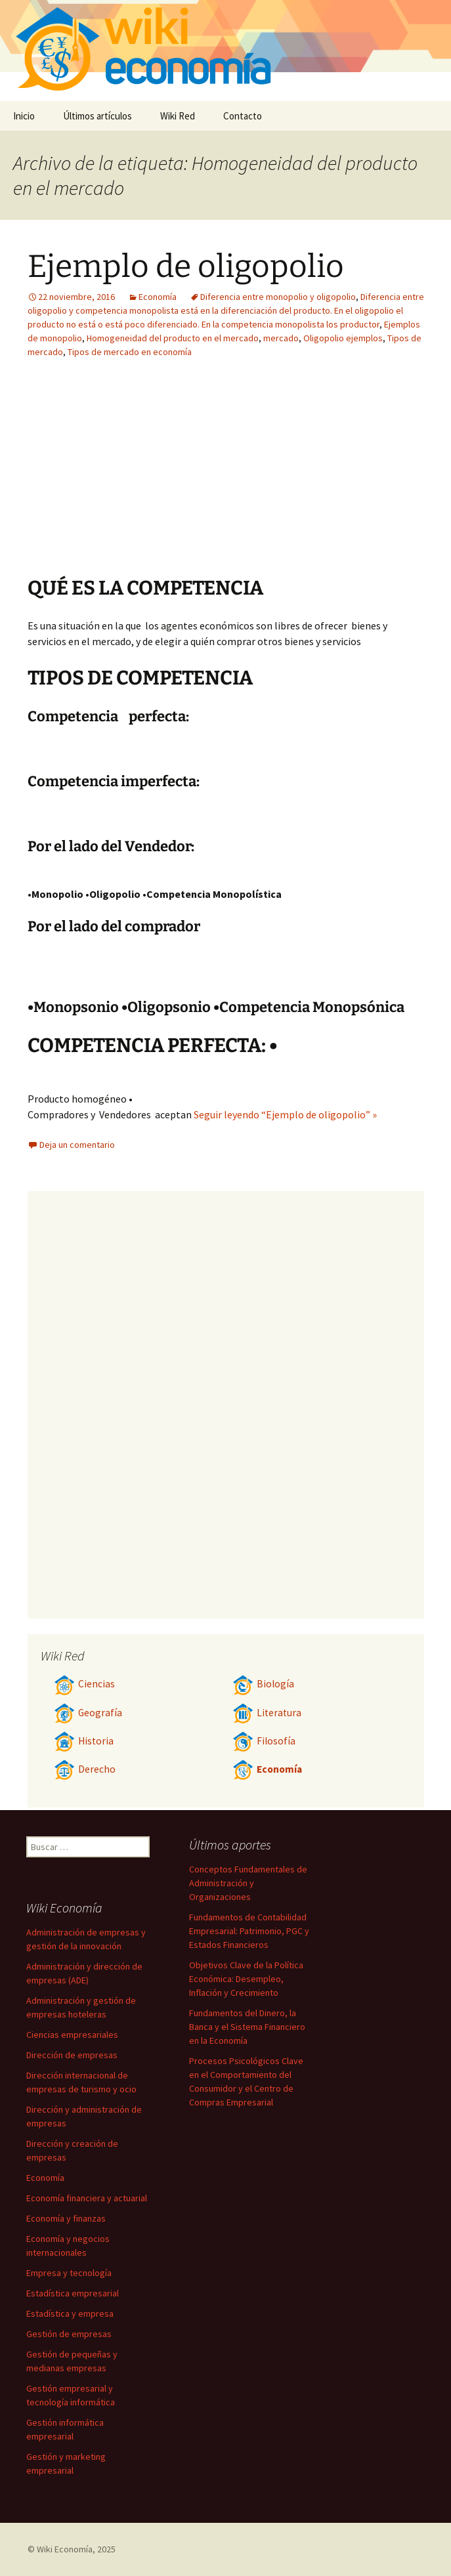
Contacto (242, 116)
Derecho (85, 1769)
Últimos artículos (97, 116)
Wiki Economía (65, 2549)
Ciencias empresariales (72, 2034)
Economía (158, 297)
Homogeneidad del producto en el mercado (173, 338)
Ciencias (84, 1684)
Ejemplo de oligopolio (186, 266)
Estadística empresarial (72, 2293)
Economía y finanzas (66, 2218)
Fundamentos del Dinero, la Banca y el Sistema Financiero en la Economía (247, 2026)
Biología (263, 1684)
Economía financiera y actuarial (86, 2198)
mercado (281, 338)
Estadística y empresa (70, 2313)
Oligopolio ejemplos (343, 338)
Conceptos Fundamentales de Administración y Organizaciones (248, 1883)
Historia (84, 1741)
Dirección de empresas (72, 2055)
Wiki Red (177, 116)
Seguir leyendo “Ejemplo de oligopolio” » (285, 1114)
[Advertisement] (307, 477)
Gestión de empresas (69, 2334)
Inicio (24, 116)
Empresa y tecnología (69, 2273)
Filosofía (263, 1741)
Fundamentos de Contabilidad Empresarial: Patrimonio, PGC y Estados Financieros (249, 1931)
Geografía (88, 1712)
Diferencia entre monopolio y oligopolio (278, 297)
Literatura (266, 1712)
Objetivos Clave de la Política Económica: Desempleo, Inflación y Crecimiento (246, 1978)
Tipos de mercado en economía (130, 352)
